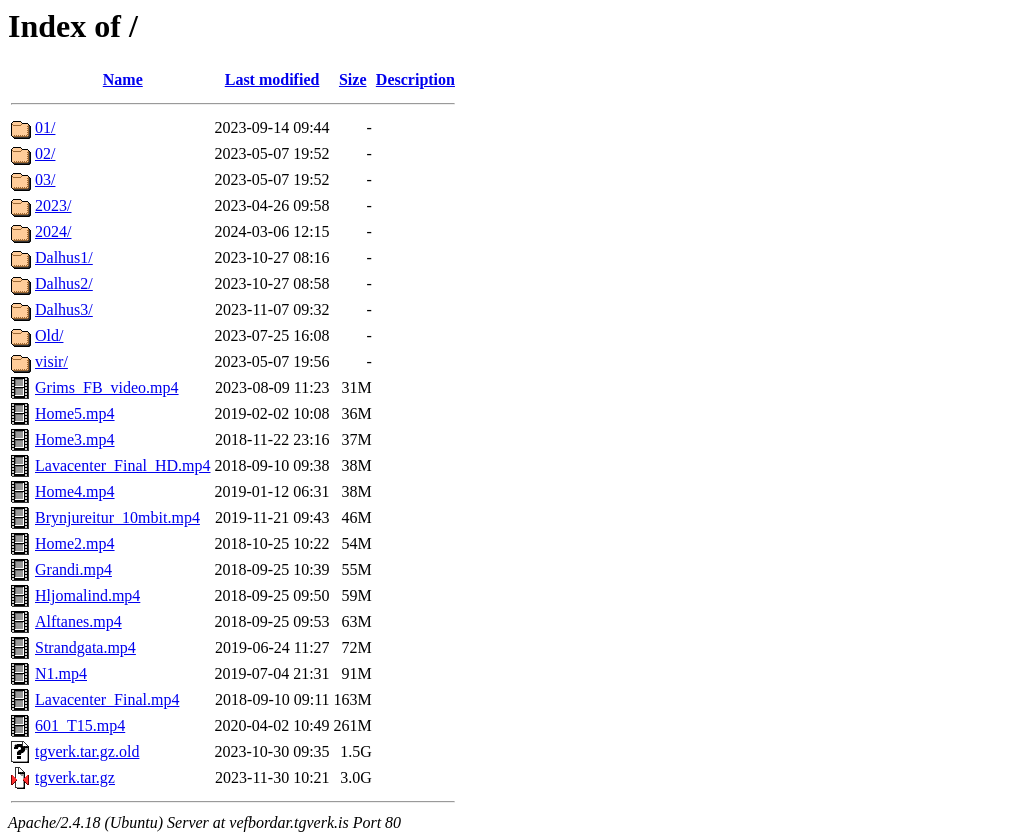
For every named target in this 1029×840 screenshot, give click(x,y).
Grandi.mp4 (73, 569)
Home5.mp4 (75, 413)
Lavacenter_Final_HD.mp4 (123, 465)
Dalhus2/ (64, 283)
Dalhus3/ (64, 309)
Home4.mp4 (75, 491)
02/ (45, 153)
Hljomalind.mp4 (87, 595)
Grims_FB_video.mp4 (107, 387)
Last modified (272, 79)
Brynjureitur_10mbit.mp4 (117, 517)
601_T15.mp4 (80, 725)
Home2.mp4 (75, 543)
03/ (45, 179)
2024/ (53, 231)
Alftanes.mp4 (78, 621)
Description (415, 79)
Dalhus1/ (64, 257)
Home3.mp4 (75, 439)
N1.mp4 (61, 673)
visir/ (51, 361)
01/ (45, 127)
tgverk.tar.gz (75, 777)
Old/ (49, 335)
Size (353, 79)
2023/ (53, 205)
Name (123, 79)
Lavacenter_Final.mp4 (107, 699)
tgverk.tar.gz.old (87, 751)
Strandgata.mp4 (85, 647)
